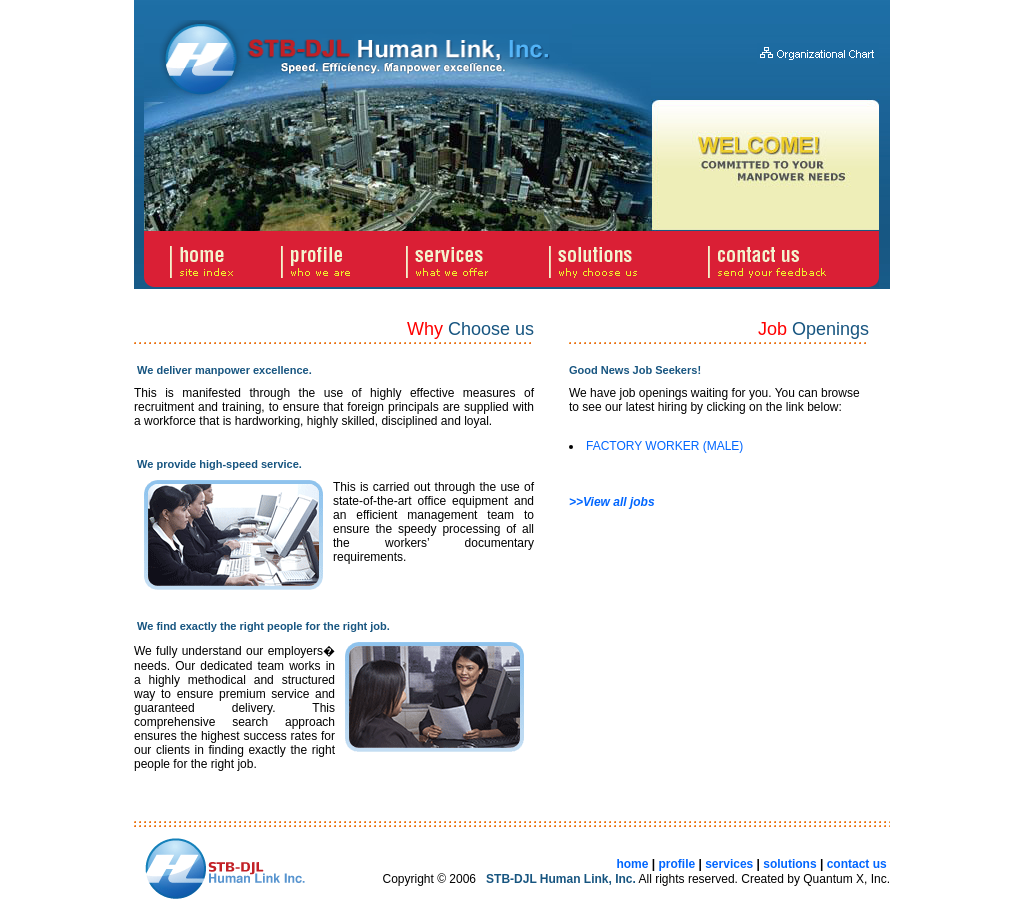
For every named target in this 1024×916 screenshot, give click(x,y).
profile (676, 864)
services (729, 864)
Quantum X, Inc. (846, 879)
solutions (789, 864)
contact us (857, 864)
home (632, 864)
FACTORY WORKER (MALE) (664, 446)
